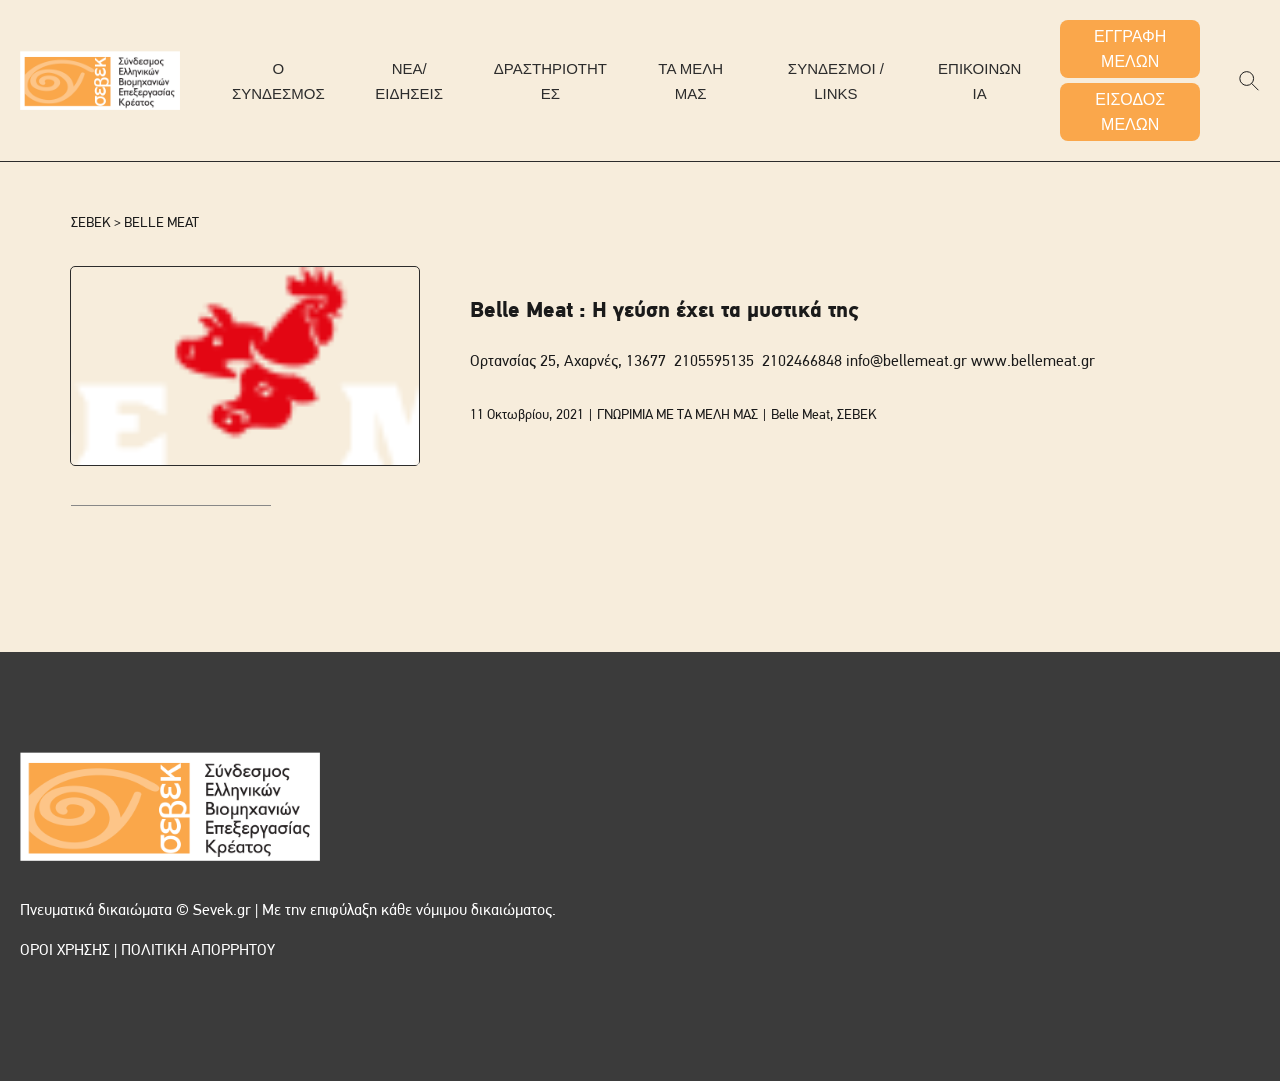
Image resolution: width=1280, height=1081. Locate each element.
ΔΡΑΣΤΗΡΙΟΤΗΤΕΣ (550, 81)
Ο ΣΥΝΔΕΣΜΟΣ (278, 81)
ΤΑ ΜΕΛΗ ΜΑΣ (690, 81)
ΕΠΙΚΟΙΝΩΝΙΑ (979, 81)
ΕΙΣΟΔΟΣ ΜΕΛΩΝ (1130, 112)
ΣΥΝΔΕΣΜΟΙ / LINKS (836, 81)
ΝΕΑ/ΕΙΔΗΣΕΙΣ (409, 81)
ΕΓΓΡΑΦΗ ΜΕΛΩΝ (1130, 49)
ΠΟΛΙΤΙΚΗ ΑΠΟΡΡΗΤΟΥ (198, 951)
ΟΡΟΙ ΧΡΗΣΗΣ (65, 951)
